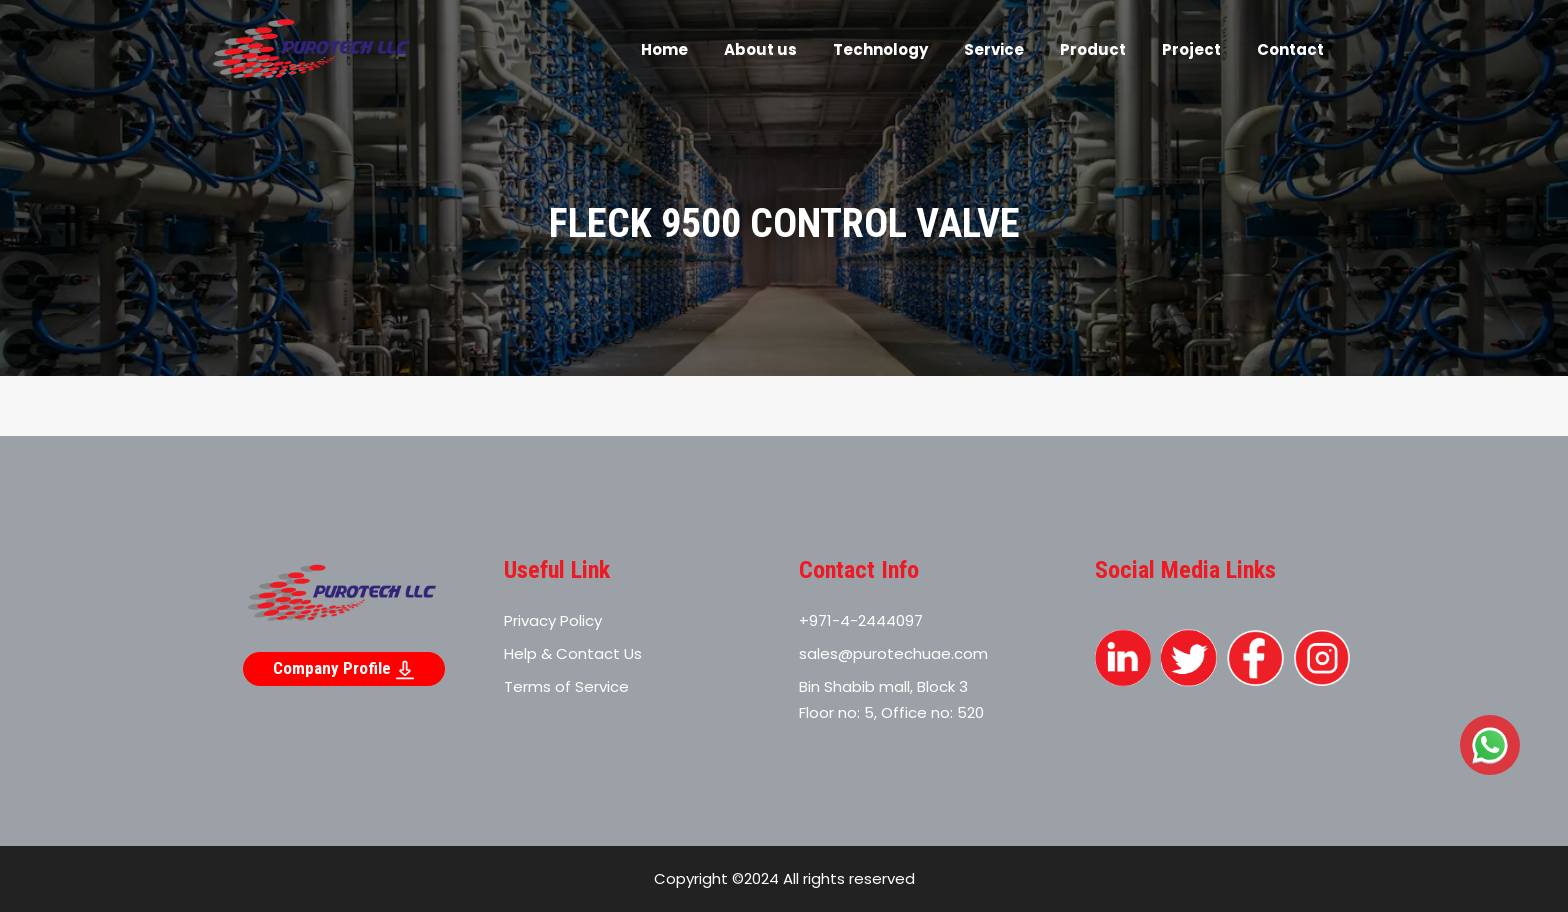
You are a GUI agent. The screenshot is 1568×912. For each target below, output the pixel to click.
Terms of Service (566, 686)
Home (664, 49)
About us (760, 49)
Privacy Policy (553, 620)
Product (1093, 49)
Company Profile (344, 669)
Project (1191, 49)
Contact (1290, 49)
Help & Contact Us (573, 653)
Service (994, 49)
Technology (880, 49)
